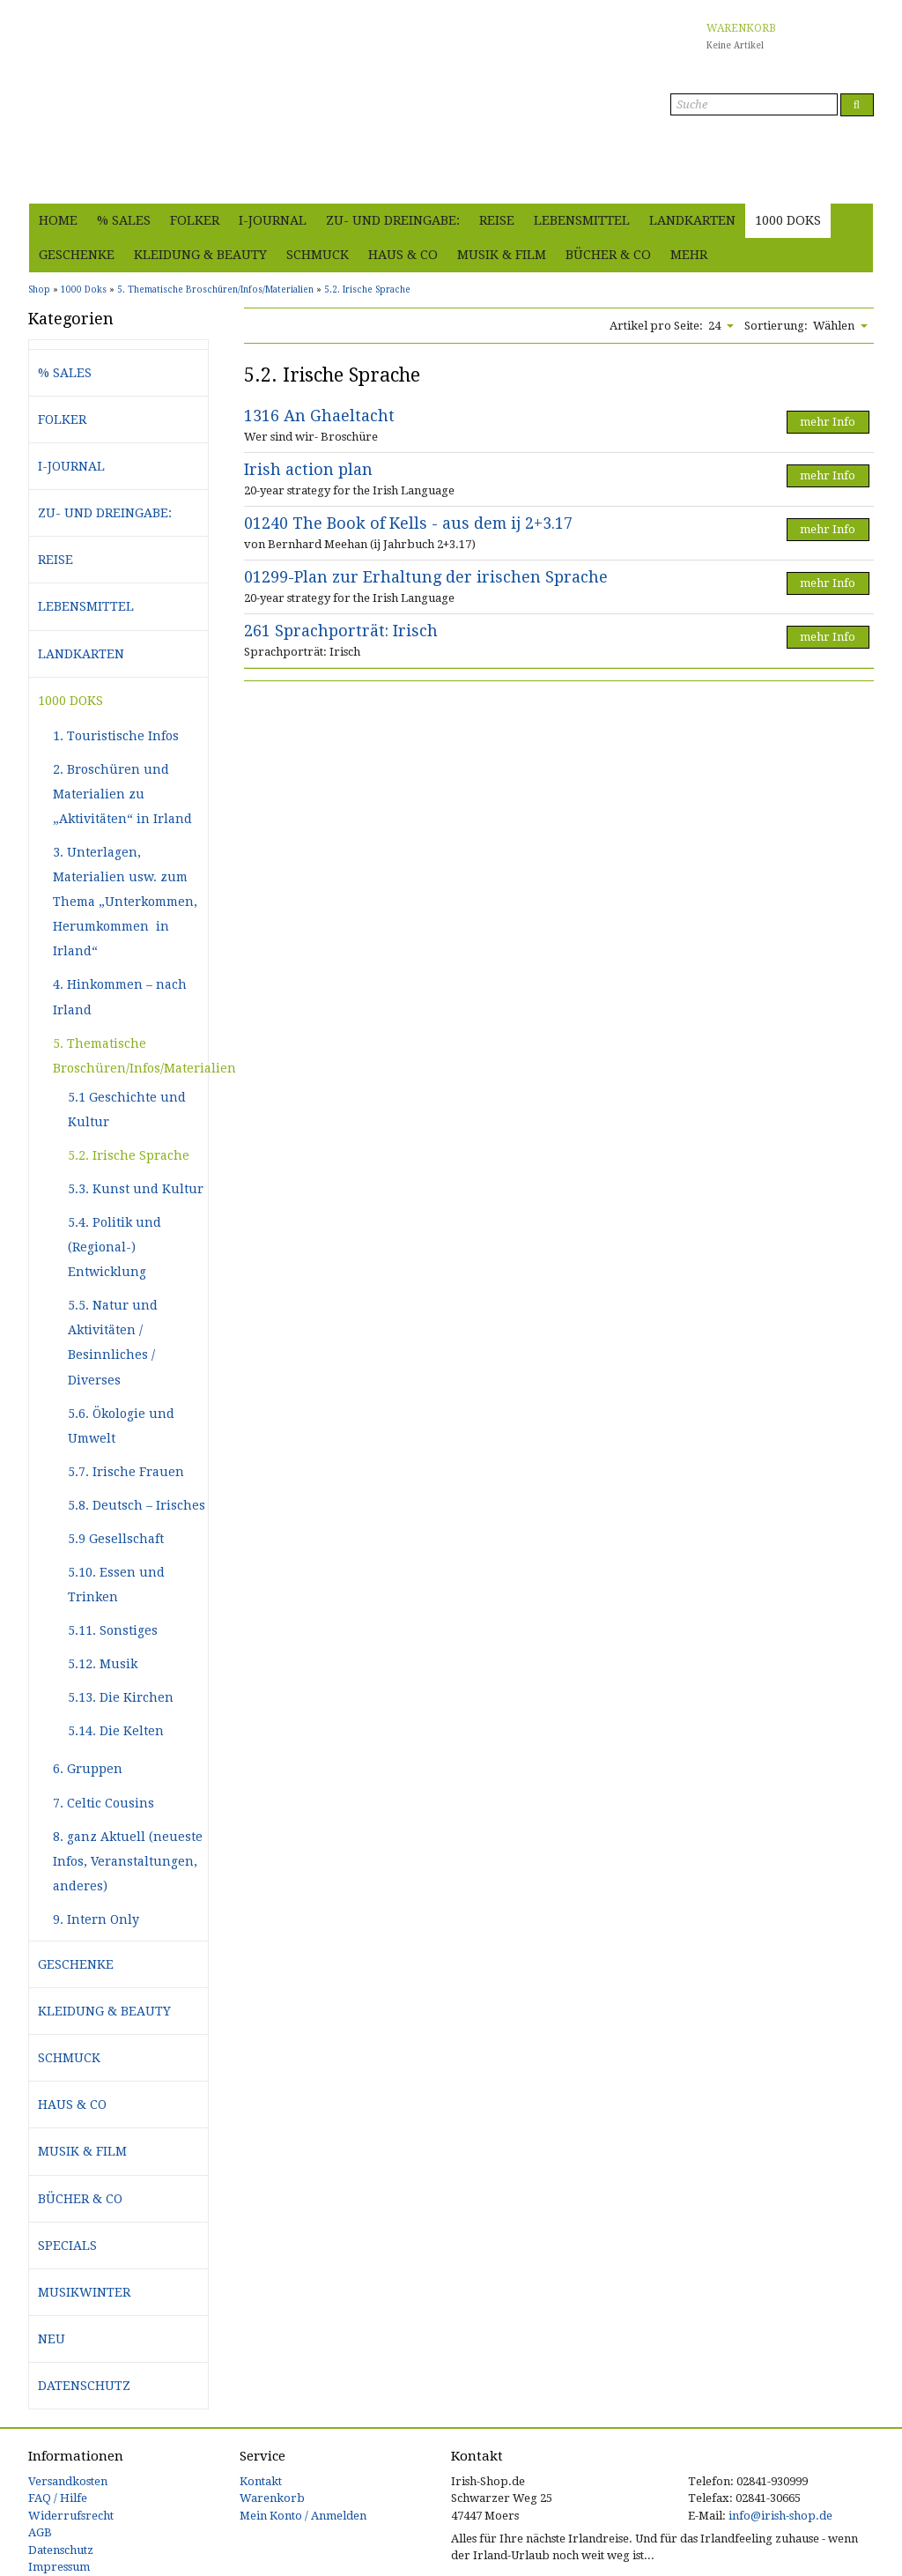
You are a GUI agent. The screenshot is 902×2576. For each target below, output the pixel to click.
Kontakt (261, 2481)
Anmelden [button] (842, 180)
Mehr (688, 255)
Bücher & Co (608, 255)
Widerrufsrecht (71, 2515)
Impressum (59, 2566)
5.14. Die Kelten (116, 1731)
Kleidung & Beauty (200, 255)
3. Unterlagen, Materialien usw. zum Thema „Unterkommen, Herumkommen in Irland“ (125, 901)
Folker (194, 220)
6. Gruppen (87, 1769)
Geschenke (77, 255)
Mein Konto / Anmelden (303, 2515)
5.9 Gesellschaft (116, 1539)
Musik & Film (501, 255)
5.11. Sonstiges (113, 1630)
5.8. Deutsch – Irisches (136, 1505)
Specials (67, 2245)
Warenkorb (272, 2498)
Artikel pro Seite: (656, 325)
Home (58, 220)
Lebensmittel (582, 220)
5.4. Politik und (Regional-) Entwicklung (114, 1247)
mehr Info (827, 421)
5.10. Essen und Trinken (116, 1584)
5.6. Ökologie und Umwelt (121, 1426)
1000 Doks (788, 220)
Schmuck (317, 255)
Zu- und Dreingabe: (393, 220)
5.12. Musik (102, 1664)
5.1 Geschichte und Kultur (127, 1109)
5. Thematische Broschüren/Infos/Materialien (130, 1055)
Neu (51, 2339)
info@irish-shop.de (780, 2515)
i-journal (273, 220)
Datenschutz (84, 2386)
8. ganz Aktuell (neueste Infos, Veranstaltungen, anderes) (128, 1861)
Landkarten (692, 220)
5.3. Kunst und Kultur (135, 1189)
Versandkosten (67, 2481)
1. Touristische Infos (116, 736)
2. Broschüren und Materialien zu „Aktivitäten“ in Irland (122, 794)
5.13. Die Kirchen (121, 1697)
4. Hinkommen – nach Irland (120, 996)
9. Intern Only (96, 1919)
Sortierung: (776, 325)
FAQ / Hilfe (57, 2498)
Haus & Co (403, 255)
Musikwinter (84, 2292)
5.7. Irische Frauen (126, 1472)
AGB (40, 2532)
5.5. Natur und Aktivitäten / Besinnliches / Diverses (113, 1342)
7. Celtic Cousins (103, 1803)
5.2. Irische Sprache (128, 1155)
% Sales (124, 220)
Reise (496, 220)
